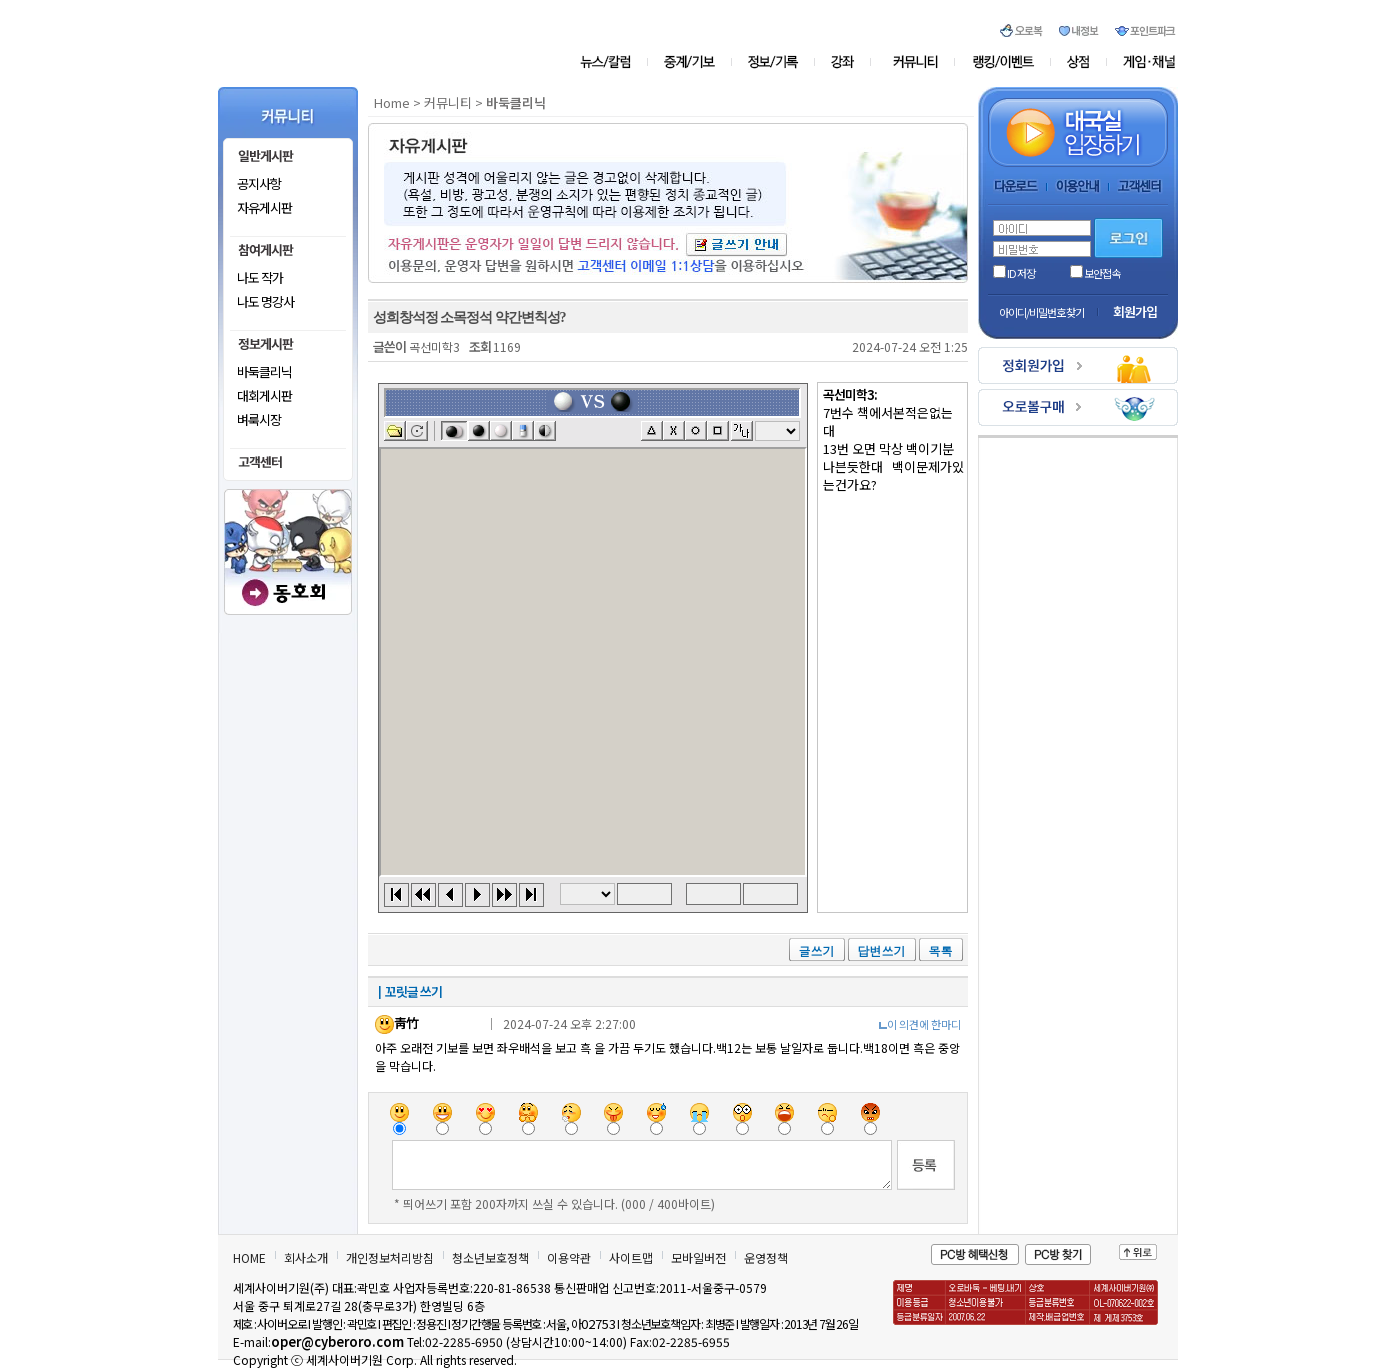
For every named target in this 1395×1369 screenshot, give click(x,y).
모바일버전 (698, 1257)
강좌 (848, 62)
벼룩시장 (259, 419)
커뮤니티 (916, 62)
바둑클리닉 (264, 371)
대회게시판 (264, 395)
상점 (1079, 62)
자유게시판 (264, 207)
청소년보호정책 (490, 1257)
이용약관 (569, 1257)
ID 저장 (1014, 273)
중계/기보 (690, 62)
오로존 (1003, 62)
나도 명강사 (265, 301)
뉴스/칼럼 (613, 62)
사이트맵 (631, 1257)
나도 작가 (260, 277)
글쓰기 (817, 950)
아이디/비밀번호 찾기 (1041, 312)
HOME (249, 1257)
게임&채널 (1141, 62)
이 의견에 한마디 (924, 1024)
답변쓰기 (882, 950)
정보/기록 (776, 62)
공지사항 (259, 183)
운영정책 (766, 1257)
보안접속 (1095, 273)
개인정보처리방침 (390, 1257)
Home (392, 102)
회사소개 (306, 1257)
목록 (941, 950)
